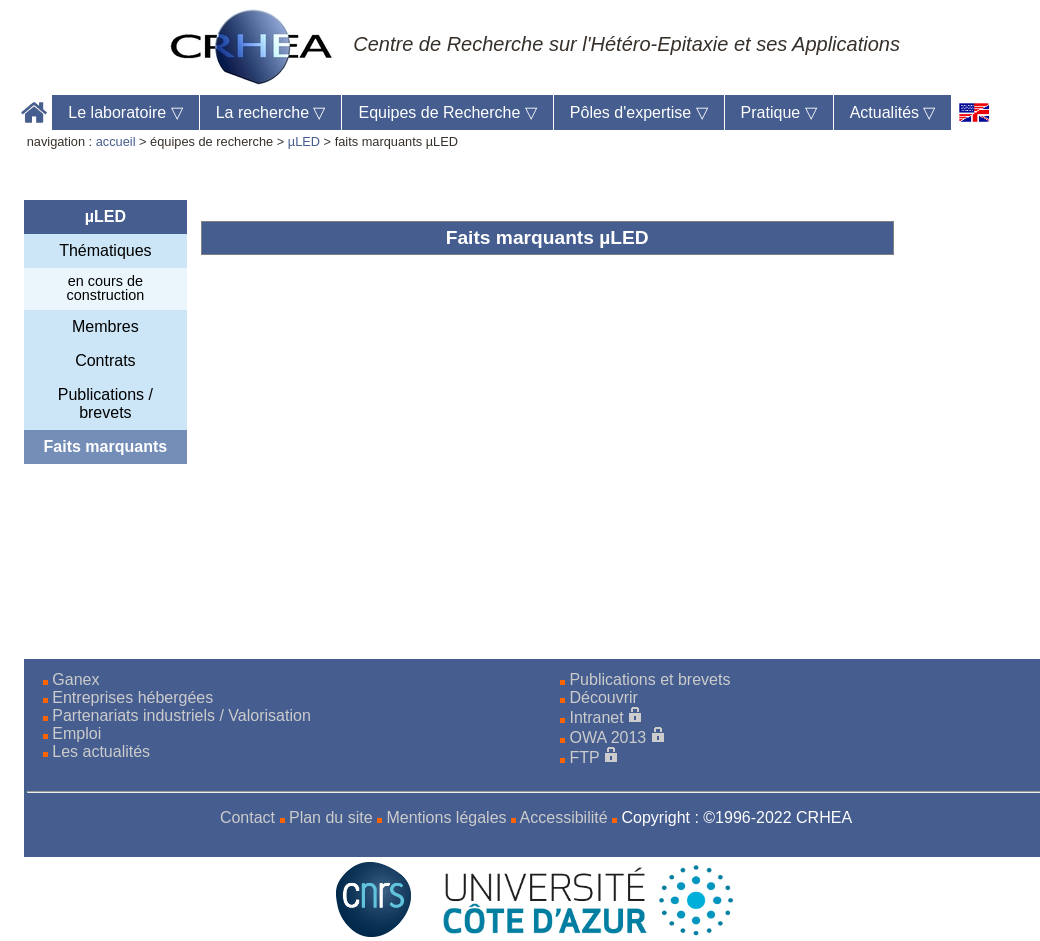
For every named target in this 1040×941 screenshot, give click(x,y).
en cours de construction (106, 288)
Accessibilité (564, 817)
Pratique (779, 112)
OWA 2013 (607, 737)
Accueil (34, 112)
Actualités (893, 112)
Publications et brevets (649, 679)
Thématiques (105, 250)
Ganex (75, 679)
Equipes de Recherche (447, 112)
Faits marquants (106, 446)
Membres (105, 326)
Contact (247, 817)
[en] (974, 112)
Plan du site (331, 817)
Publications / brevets (105, 403)
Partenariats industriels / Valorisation (181, 715)
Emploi (76, 733)
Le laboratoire (125, 112)
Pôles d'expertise (639, 112)
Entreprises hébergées (132, 697)
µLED (304, 141)
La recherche (271, 112)
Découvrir (603, 697)
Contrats (105, 360)
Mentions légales (446, 817)
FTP (584, 757)
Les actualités (101, 751)
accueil (116, 141)
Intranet (596, 717)
